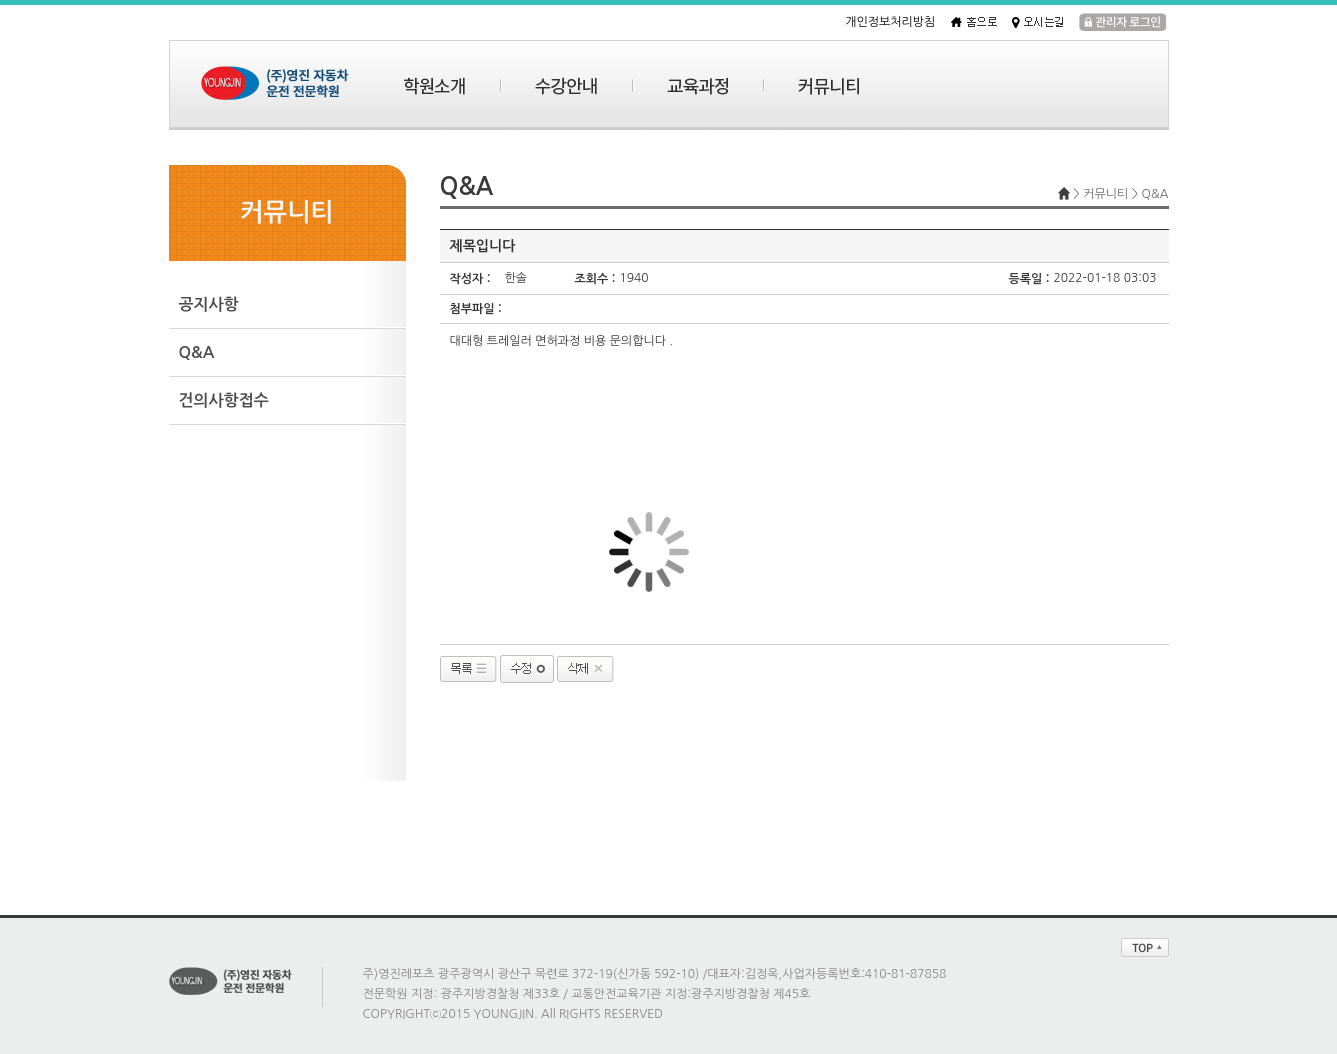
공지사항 (209, 304)
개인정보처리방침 (890, 22)
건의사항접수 (224, 400)
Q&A (197, 352)
